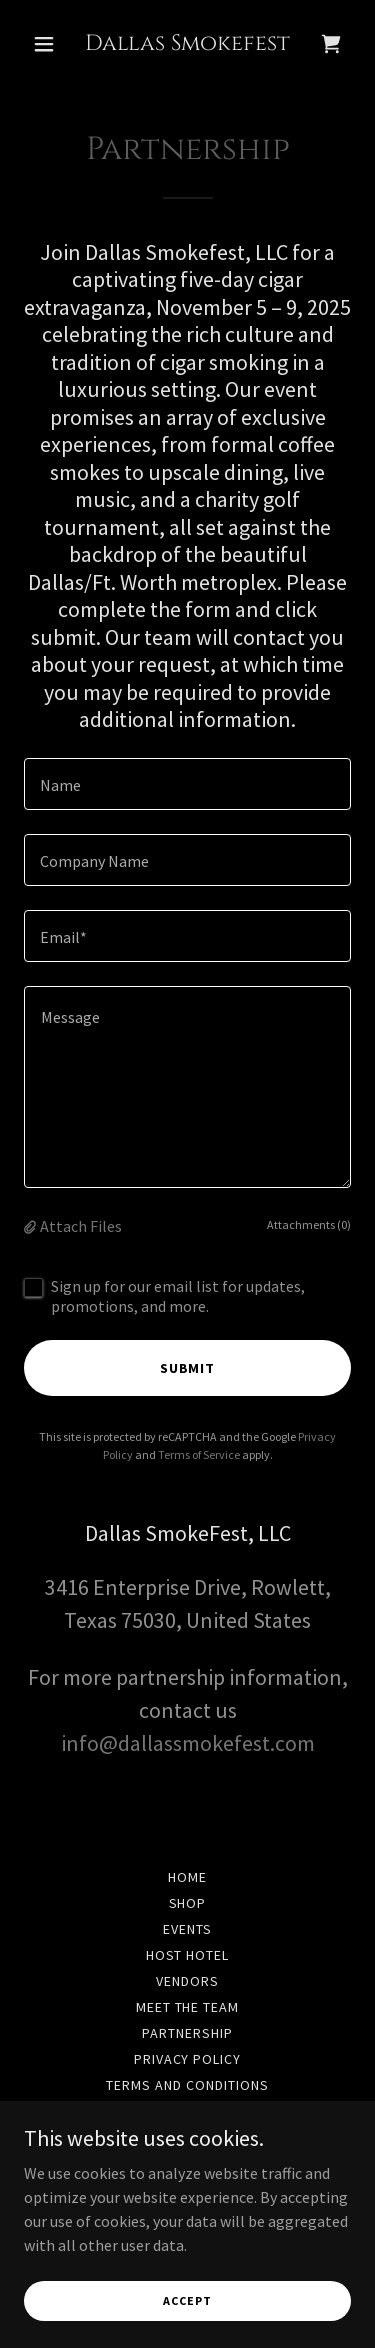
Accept (187, 2300)
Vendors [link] (187, 1981)
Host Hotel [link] (188, 1955)
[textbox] (187, 784)
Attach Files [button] (81, 1226)
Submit (188, 1368)
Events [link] (187, 1929)
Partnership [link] (187, 2033)
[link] (187, 44)
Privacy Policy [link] (188, 2059)
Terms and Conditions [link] (187, 2085)
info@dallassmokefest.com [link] (188, 1743)
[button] (48, 44)
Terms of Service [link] (199, 1454)
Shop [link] (188, 1903)
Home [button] (187, 1877)
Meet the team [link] (188, 2007)
